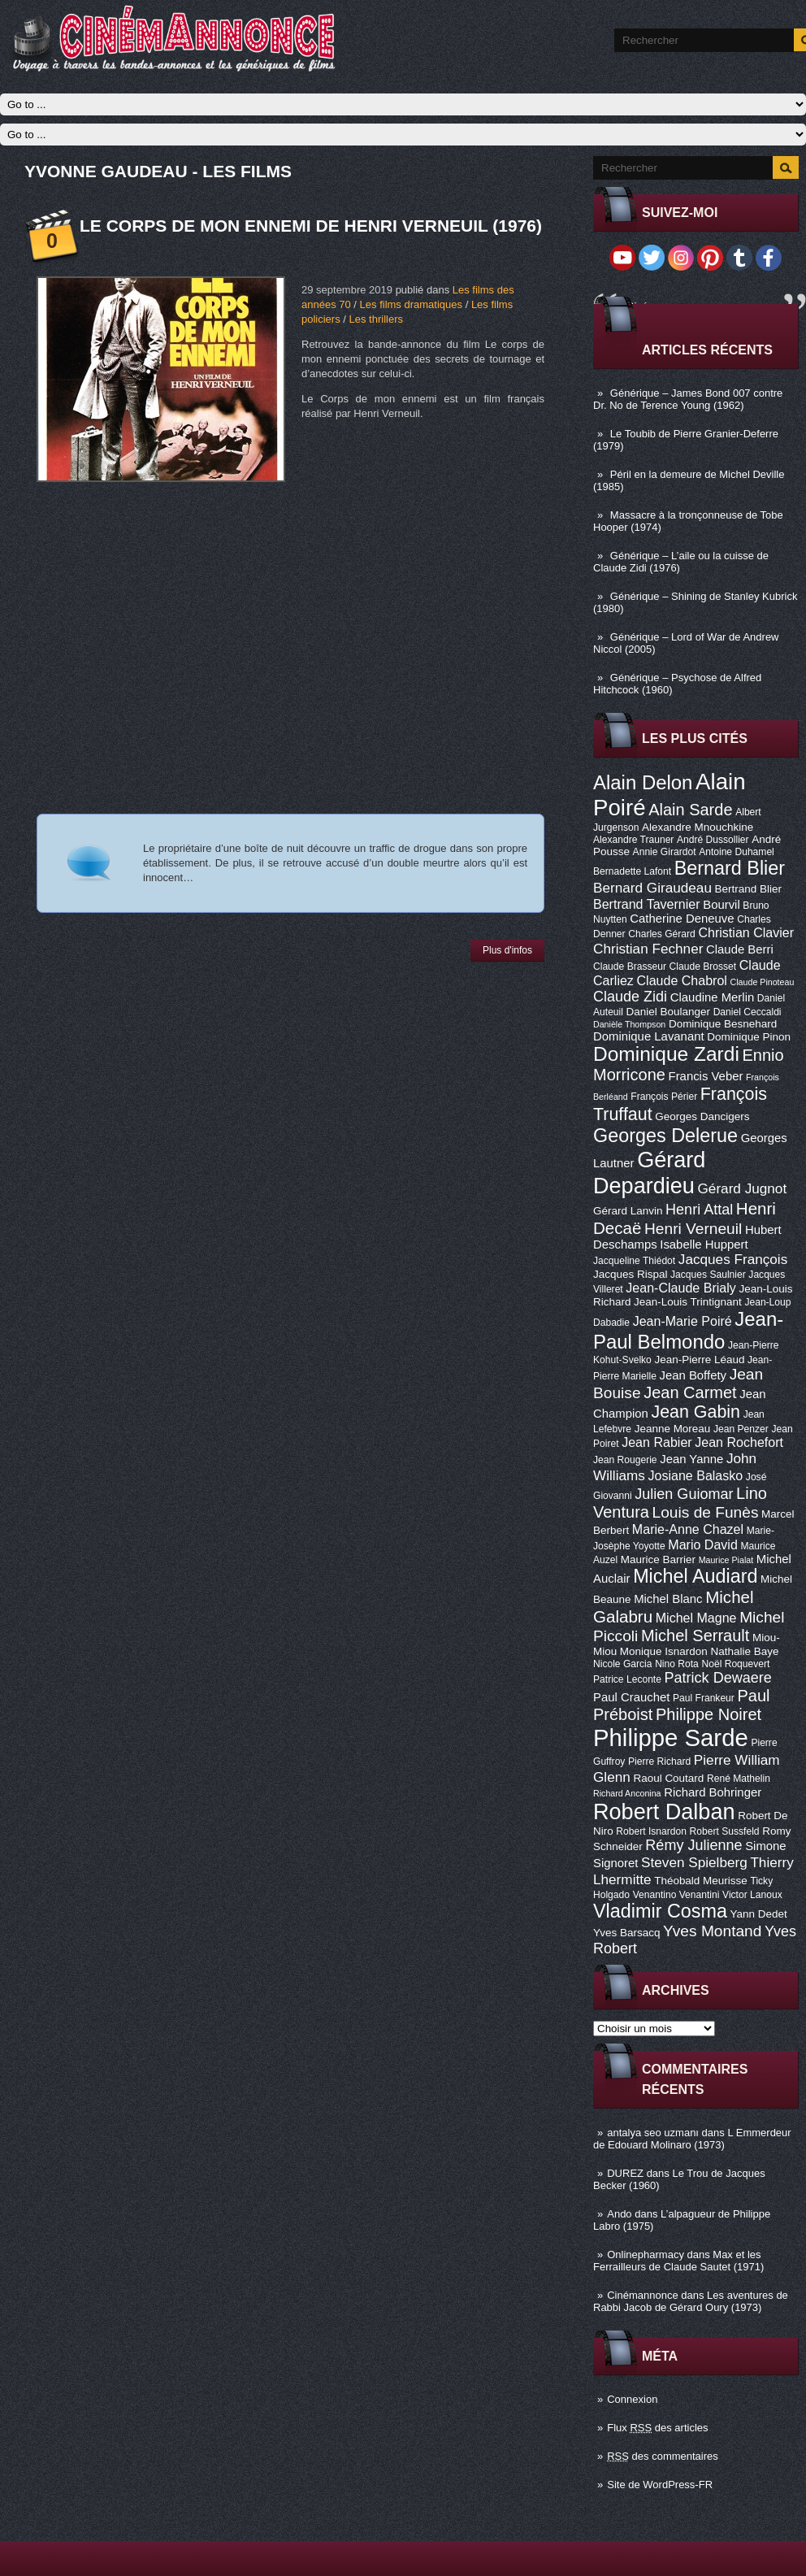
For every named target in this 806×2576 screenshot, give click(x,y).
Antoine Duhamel (736, 852)
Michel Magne (696, 1617)
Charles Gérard (662, 934)
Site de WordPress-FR (660, 2484)
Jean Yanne (691, 1459)
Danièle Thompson (629, 1024)
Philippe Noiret (708, 1714)
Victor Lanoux (752, 1895)
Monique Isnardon (664, 1651)
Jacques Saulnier (708, 1274)
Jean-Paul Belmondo (688, 1330)
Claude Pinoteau (762, 982)
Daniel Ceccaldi (747, 1012)
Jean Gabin (696, 1412)
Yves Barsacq (626, 1933)
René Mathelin (738, 1778)
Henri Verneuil (693, 1228)
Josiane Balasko (695, 1475)
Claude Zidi (630, 996)
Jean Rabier (656, 1442)
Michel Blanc (668, 1598)
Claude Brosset (703, 966)
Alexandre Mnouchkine (697, 827)
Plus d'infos (507, 950)
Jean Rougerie (625, 1460)
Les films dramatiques (411, 304)
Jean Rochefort (739, 1442)
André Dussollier (713, 839)
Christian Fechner (648, 948)
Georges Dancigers (702, 1116)
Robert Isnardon (651, 1831)
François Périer (663, 1096)
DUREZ (625, 2173)
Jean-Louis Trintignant (688, 1302)
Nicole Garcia (622, 1664)
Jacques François (732, 1259)
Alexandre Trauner (633, 839)
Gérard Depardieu (649, 1172)
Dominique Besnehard (723, 1024)
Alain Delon (642, 782)
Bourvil (721, 904)
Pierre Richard (659, 1761)
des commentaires (662, 2456)
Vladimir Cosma (660, 1911)
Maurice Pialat (726, 1560)
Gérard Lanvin (627, 1211)
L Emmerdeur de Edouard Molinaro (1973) (692, 2138)
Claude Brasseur (629, 966)
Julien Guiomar (684, 1494)
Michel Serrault (695, 1635)
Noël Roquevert (735, 1664)
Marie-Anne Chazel (687, 1529)
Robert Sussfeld (725, 1831)
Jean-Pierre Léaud (699, 1359)
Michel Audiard (695, 1576)
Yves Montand (712, 1931)
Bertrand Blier (748, 889)
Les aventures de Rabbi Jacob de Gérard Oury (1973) (690, 2301)
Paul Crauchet (631, 1697)
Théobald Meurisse (701, 1880)
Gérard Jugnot (742, 1188)
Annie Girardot (664, 852)
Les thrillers (376, 319)
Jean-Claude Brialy (680, 1287)
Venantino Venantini (676, 1895)
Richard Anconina (627, 1793)
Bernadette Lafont (632, 871)
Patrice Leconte (627, 1679)
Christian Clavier (746, 932)
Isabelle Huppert (704, 1244)
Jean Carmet (690, 1392)
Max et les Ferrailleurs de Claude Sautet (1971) (678, 2260)
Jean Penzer (741, 1429)
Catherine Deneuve (682, 918)
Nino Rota (677, 1664)
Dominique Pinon (749, 1037)
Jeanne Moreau (673, 1429)
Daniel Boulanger (668, 1012)
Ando (619, 2214)
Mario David (703, 1544)
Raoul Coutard (668, 1778)
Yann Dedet (758, 1914)
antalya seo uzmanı (653, 2132)
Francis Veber (706, 1076)
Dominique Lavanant (648, 1036)
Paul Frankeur (703, 1698)
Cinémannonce (642, 2295)
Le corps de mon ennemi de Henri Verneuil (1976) (311, 225)
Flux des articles (657, 2428)
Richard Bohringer (712, 1792)
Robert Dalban (664, 1811)
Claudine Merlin (712, 997)
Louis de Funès (705, 1512)
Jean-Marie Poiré (682, 1321)
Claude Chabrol (682, 980)
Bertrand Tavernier (646, 904)
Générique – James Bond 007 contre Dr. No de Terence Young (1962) (687, 399)
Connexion (632, 2399)
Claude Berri (740, 949)
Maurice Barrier (658, 1559)
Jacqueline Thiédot (634, 1260)
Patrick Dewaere (718, 1678)
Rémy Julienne (693, 1845)
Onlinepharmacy (645, 2254)
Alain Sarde (690, 810)
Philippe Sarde (670, 1737)
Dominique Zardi (666, 1054)
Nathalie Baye (744, 1651)
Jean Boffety (692, 1375)
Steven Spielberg (694, 1862)
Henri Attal (699, 1209)
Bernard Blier (729, 868)
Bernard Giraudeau (652, 888)
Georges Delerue (665, 1135)
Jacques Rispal (630, 1274)
